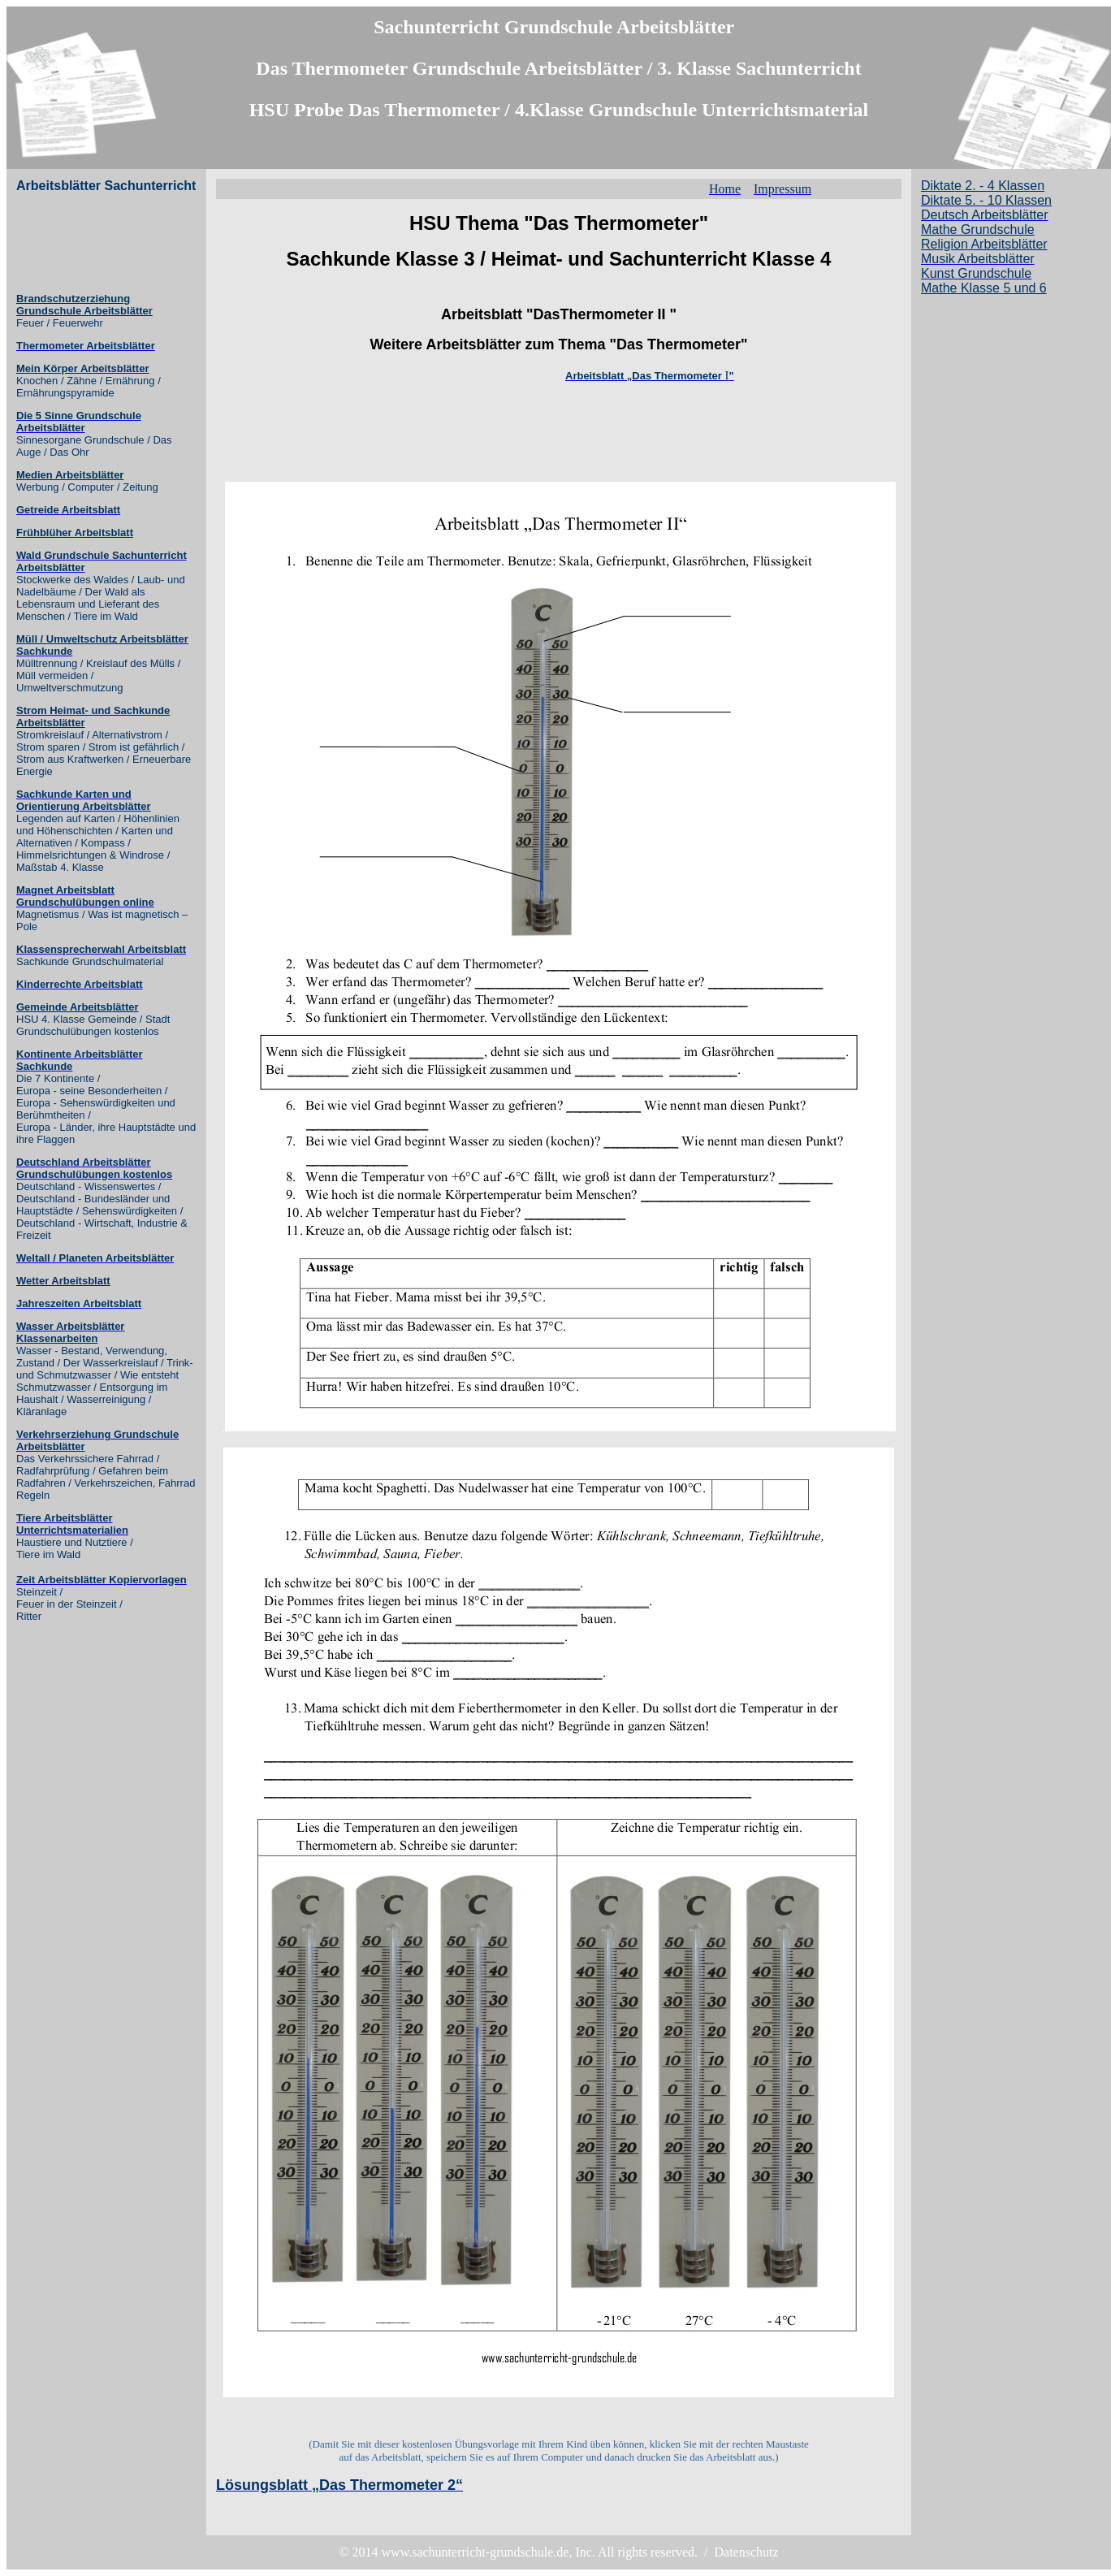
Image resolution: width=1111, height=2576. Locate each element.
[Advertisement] (81, 242)
